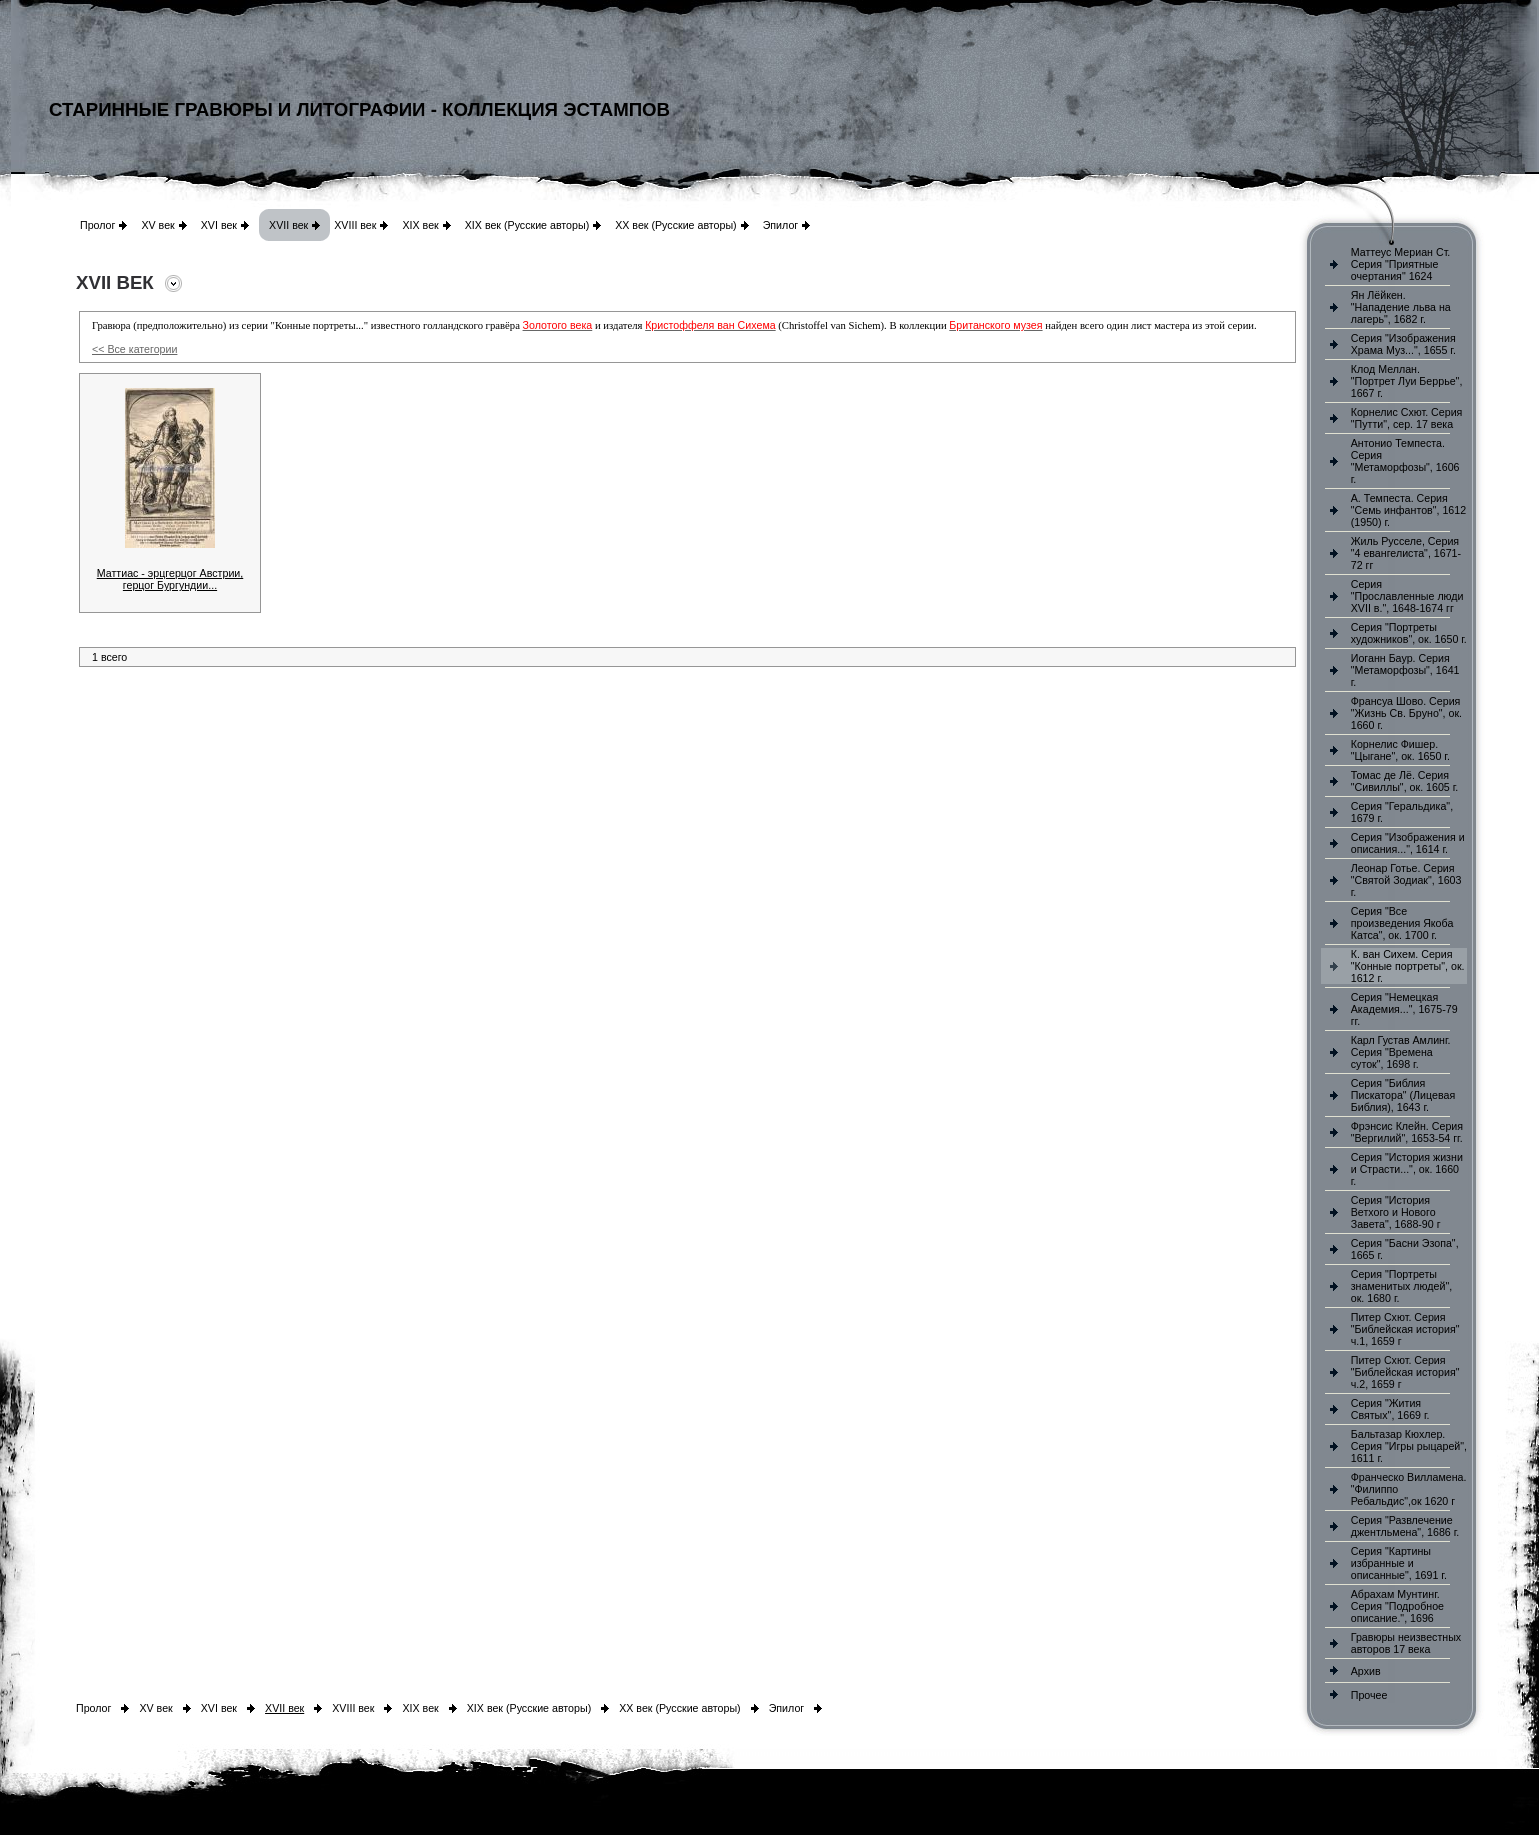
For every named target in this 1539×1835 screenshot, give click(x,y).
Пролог (97, 225)
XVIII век (355, 225)
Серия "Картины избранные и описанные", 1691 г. (1399, 1563)
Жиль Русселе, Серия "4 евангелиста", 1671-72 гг (1406, 553)
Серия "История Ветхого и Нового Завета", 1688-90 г (1396, 1212)
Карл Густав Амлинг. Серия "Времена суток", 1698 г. (1401, 1052)
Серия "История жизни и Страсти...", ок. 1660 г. (1407, 1169)
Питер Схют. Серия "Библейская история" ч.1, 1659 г (1405, 1329)
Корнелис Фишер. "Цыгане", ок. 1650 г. (1400, 750)
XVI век (219, 225)
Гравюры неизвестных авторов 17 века (1406, 1643)
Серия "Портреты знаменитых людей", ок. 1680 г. (1401, 1286)
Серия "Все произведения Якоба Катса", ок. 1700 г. (1402, 923)
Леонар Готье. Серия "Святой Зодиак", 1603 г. (1406, 880)
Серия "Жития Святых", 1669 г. (1390, 1409)
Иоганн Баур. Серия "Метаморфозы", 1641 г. (1405, 670)
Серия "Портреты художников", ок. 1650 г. (1409, 633)
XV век (157, 225)
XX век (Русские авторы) (675, 225)
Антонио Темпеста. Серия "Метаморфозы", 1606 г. (1405, 461)
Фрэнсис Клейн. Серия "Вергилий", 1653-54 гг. (1407, 1132)
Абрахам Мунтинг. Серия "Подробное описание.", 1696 (1397, 1606)
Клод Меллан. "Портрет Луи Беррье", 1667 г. (1407, 381)
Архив (1366, 1671)
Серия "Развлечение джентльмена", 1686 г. (1405, 1526)
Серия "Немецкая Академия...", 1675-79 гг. (1404, 1009)
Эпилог (781, 225)
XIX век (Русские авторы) (527, 225)
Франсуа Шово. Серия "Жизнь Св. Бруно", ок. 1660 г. (1406, 713)
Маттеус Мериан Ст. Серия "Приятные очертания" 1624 (1401, 264)
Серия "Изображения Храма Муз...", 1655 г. (1403, 344)
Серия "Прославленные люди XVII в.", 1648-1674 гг (1407, 596)
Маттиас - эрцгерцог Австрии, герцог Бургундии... (170, 579)
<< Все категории (134, 349)
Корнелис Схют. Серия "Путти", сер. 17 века (1407, 418)
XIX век (420, 225)
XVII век (288, 225)
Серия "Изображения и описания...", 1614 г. (1408, 843)
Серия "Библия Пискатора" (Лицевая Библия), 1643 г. (1403, 1095)
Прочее (1369, 1695)
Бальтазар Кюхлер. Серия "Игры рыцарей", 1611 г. (1409, 1446)
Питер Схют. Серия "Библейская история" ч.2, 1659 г (1405, 1372)
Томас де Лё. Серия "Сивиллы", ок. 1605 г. (1405, 781)
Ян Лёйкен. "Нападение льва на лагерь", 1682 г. (1401, 307)
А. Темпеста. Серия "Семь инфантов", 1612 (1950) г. (1408, 510)
